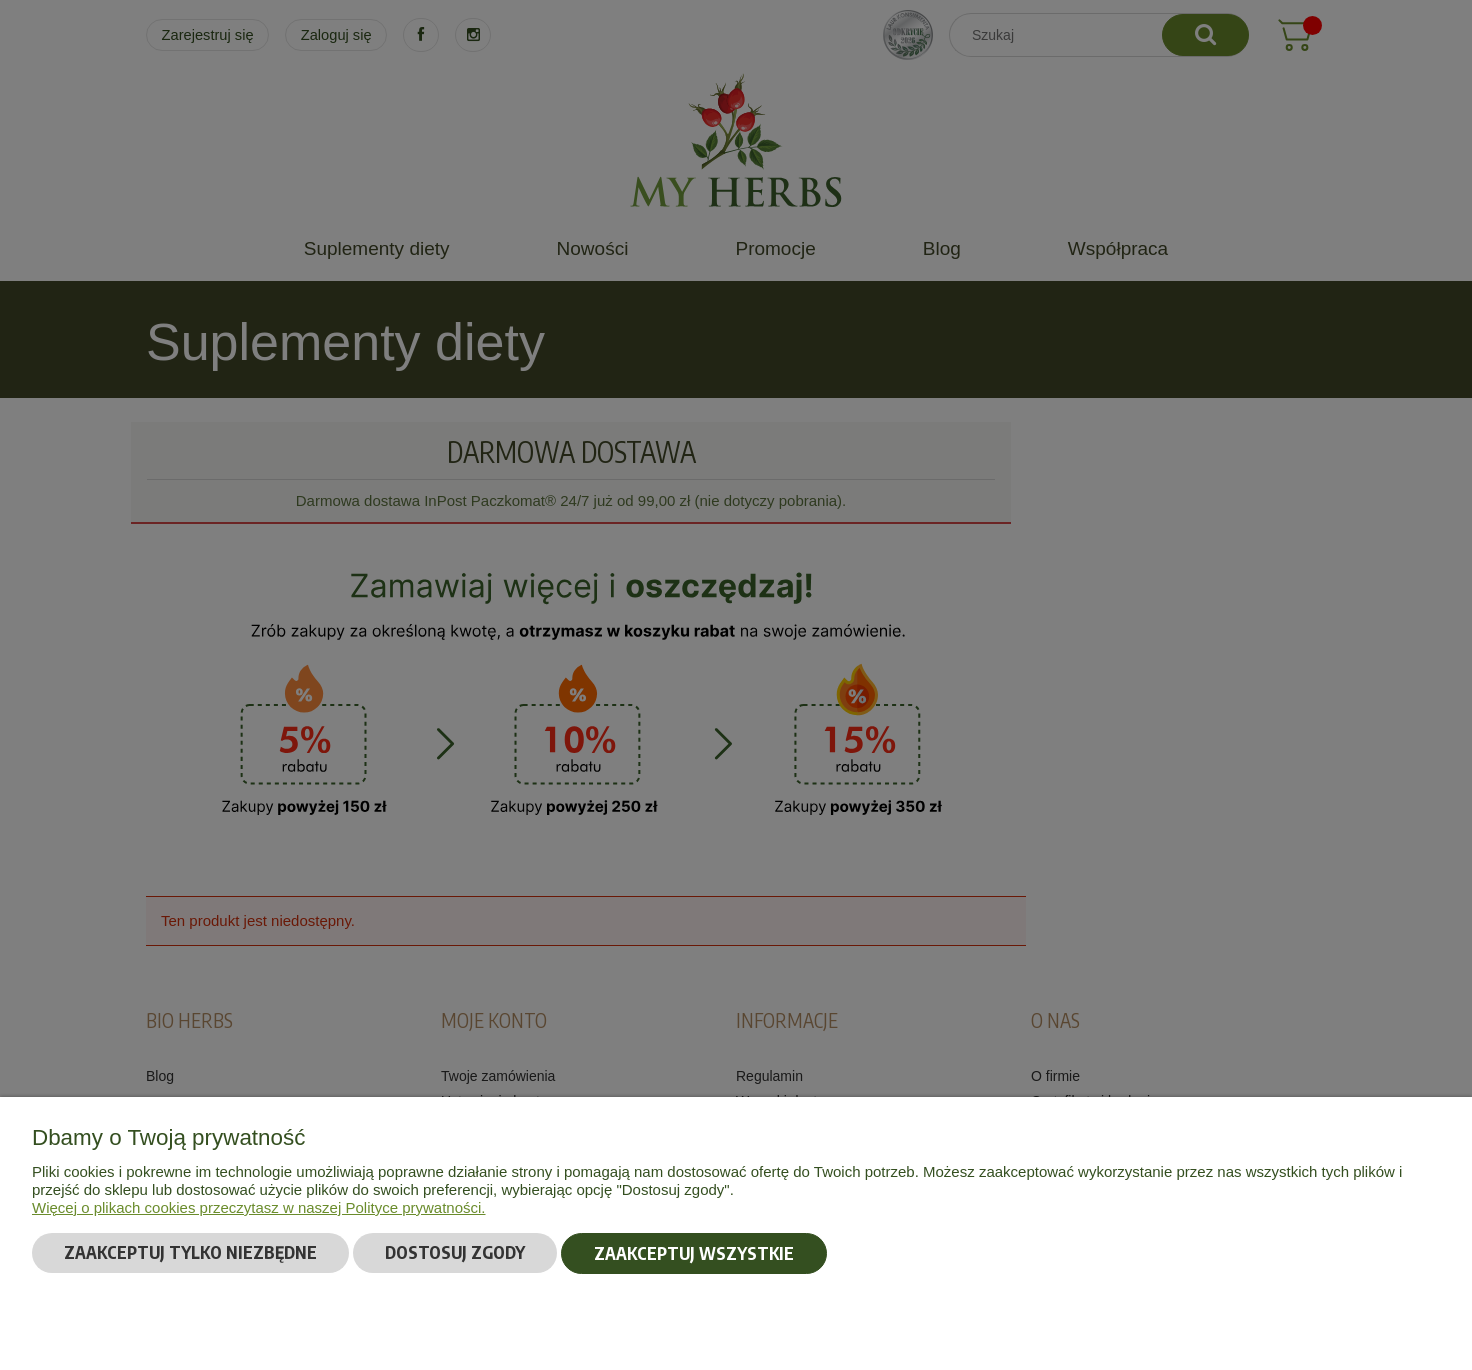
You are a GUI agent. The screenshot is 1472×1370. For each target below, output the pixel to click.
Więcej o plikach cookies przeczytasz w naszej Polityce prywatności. (259, 1207)
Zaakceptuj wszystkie (694, 1253)
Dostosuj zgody (455, 1253)
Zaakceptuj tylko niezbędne (190, 1253)
